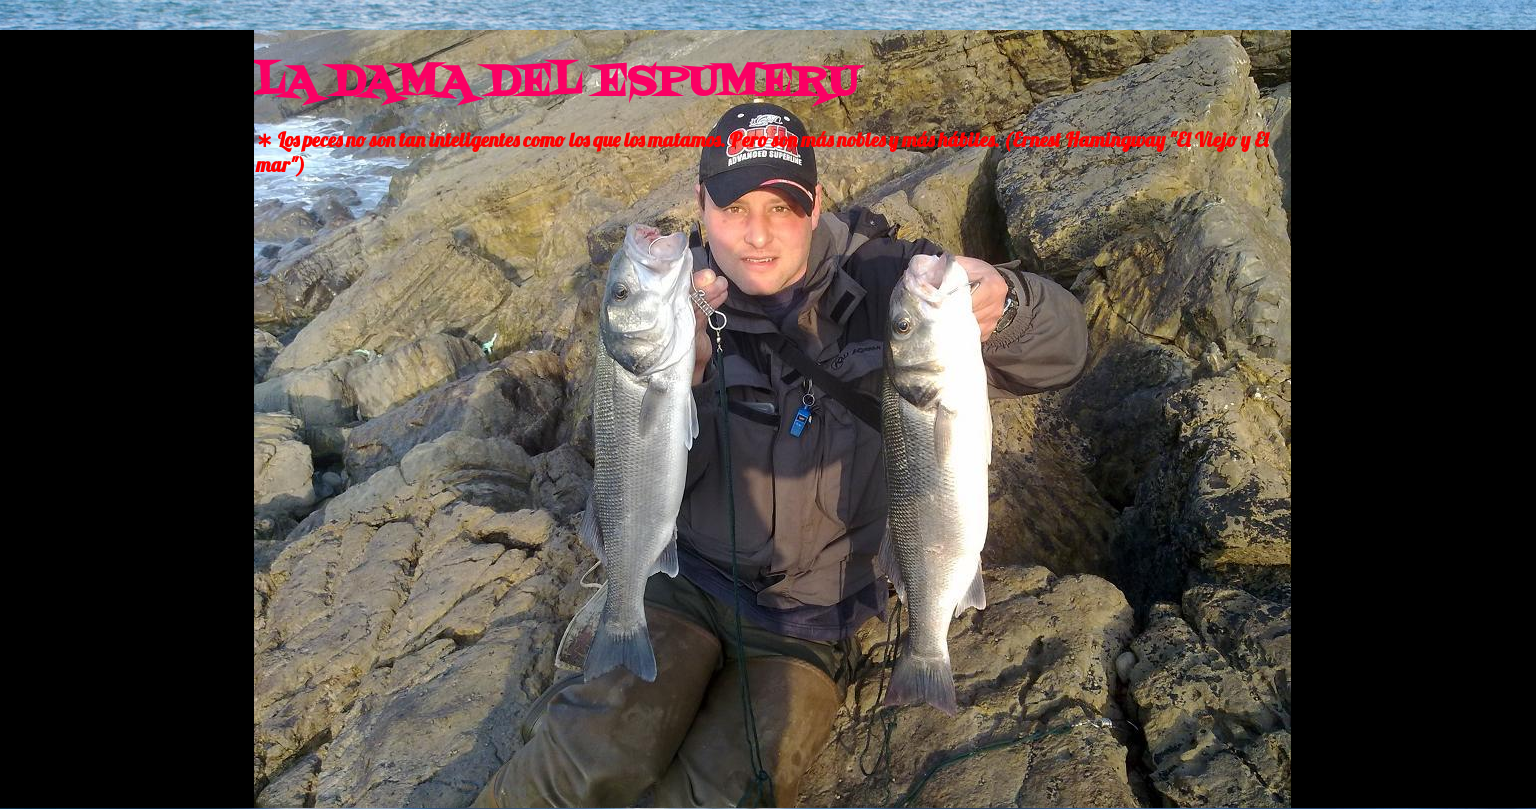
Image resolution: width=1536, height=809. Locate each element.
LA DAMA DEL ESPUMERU (556, 84)
